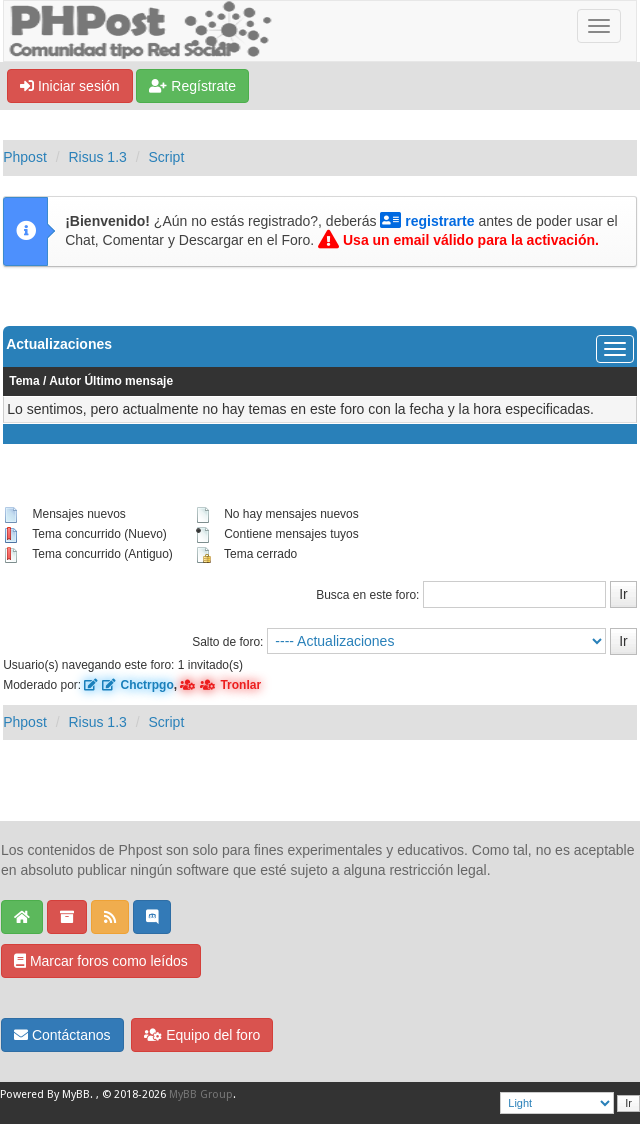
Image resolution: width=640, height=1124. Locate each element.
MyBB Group (201, 1094)
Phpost (25, 157)
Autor (65, 381)
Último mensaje (128, 381)
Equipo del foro (202, 1035)
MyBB (76, 1094)
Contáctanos (62, 1035)
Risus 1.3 (97, 157)
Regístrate (192, 86)
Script (167, 157)
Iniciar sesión (70, 86)
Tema (24, 381)
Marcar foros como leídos (101, 961)
